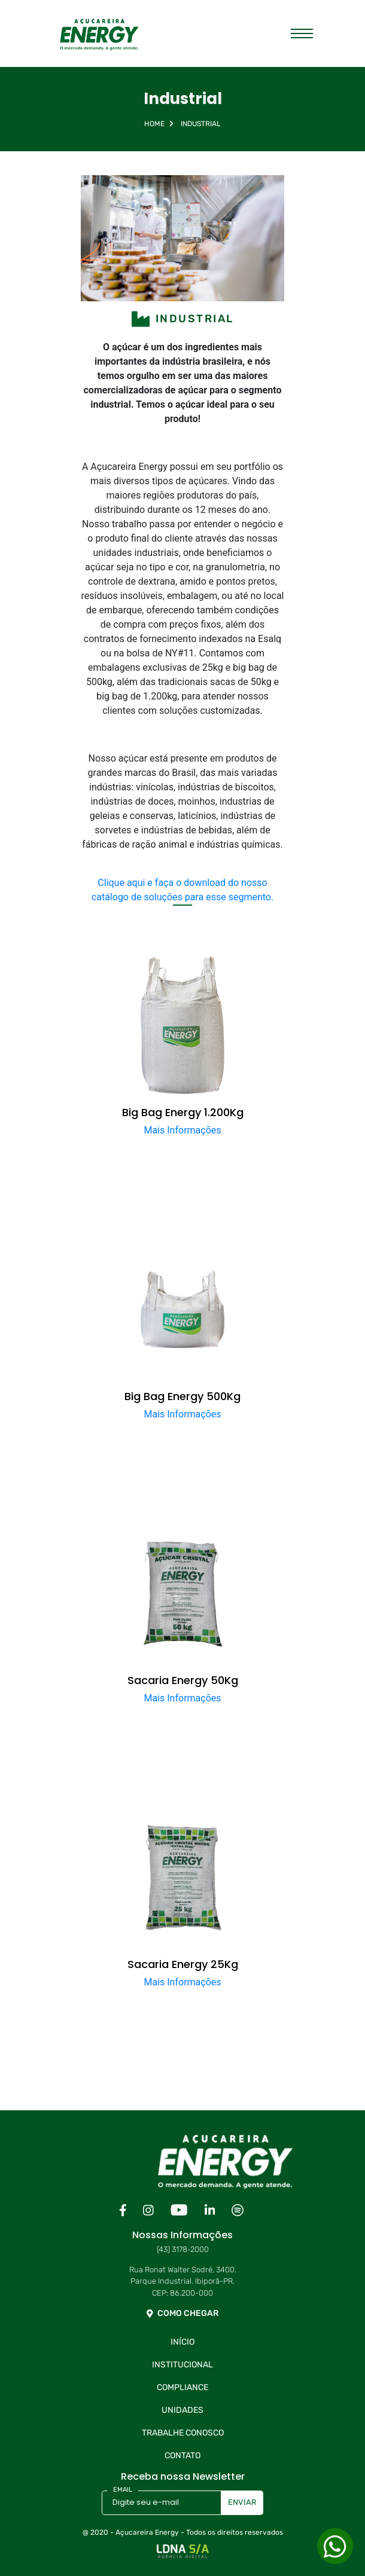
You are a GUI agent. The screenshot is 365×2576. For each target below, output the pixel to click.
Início (182, 2342)
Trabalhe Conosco (183, 2433)
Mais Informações (182, 1130)
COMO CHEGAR (182, 2313)
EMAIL (122, 2490)
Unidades (182, 2410)
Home (154, 124)
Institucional (182, 2365)
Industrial (201, 124)
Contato (182, 2455)
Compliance (182, 2387)
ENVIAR (242, 2502)
